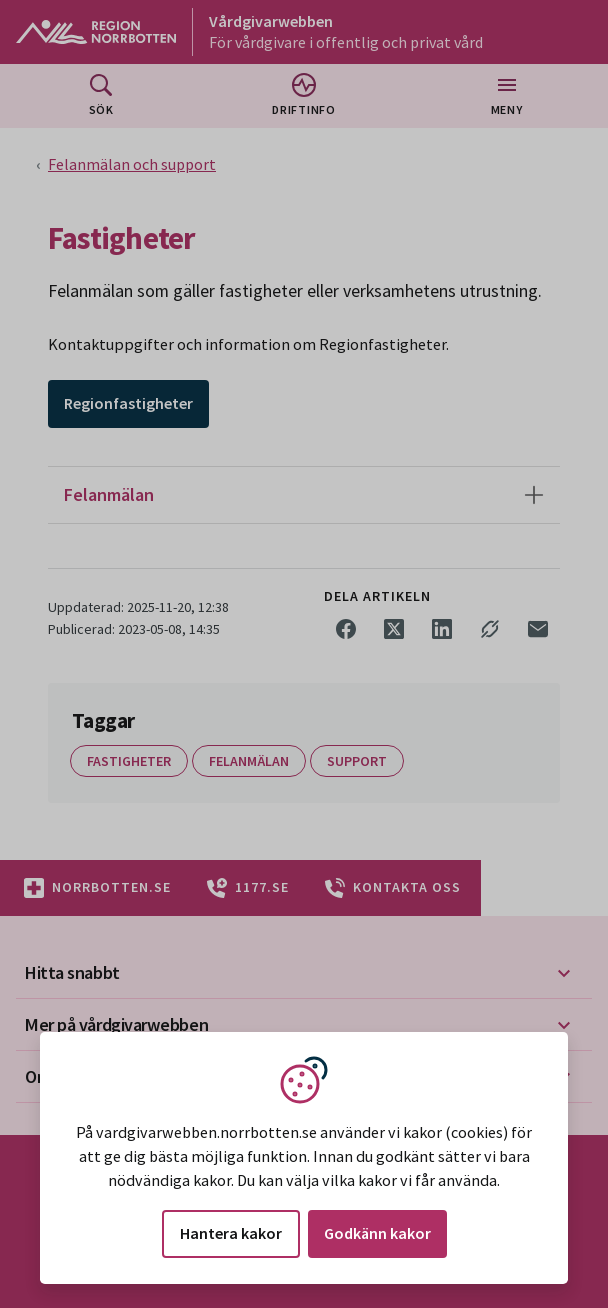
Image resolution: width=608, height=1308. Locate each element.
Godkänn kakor (377, 1233)
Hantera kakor (231, 1233)
